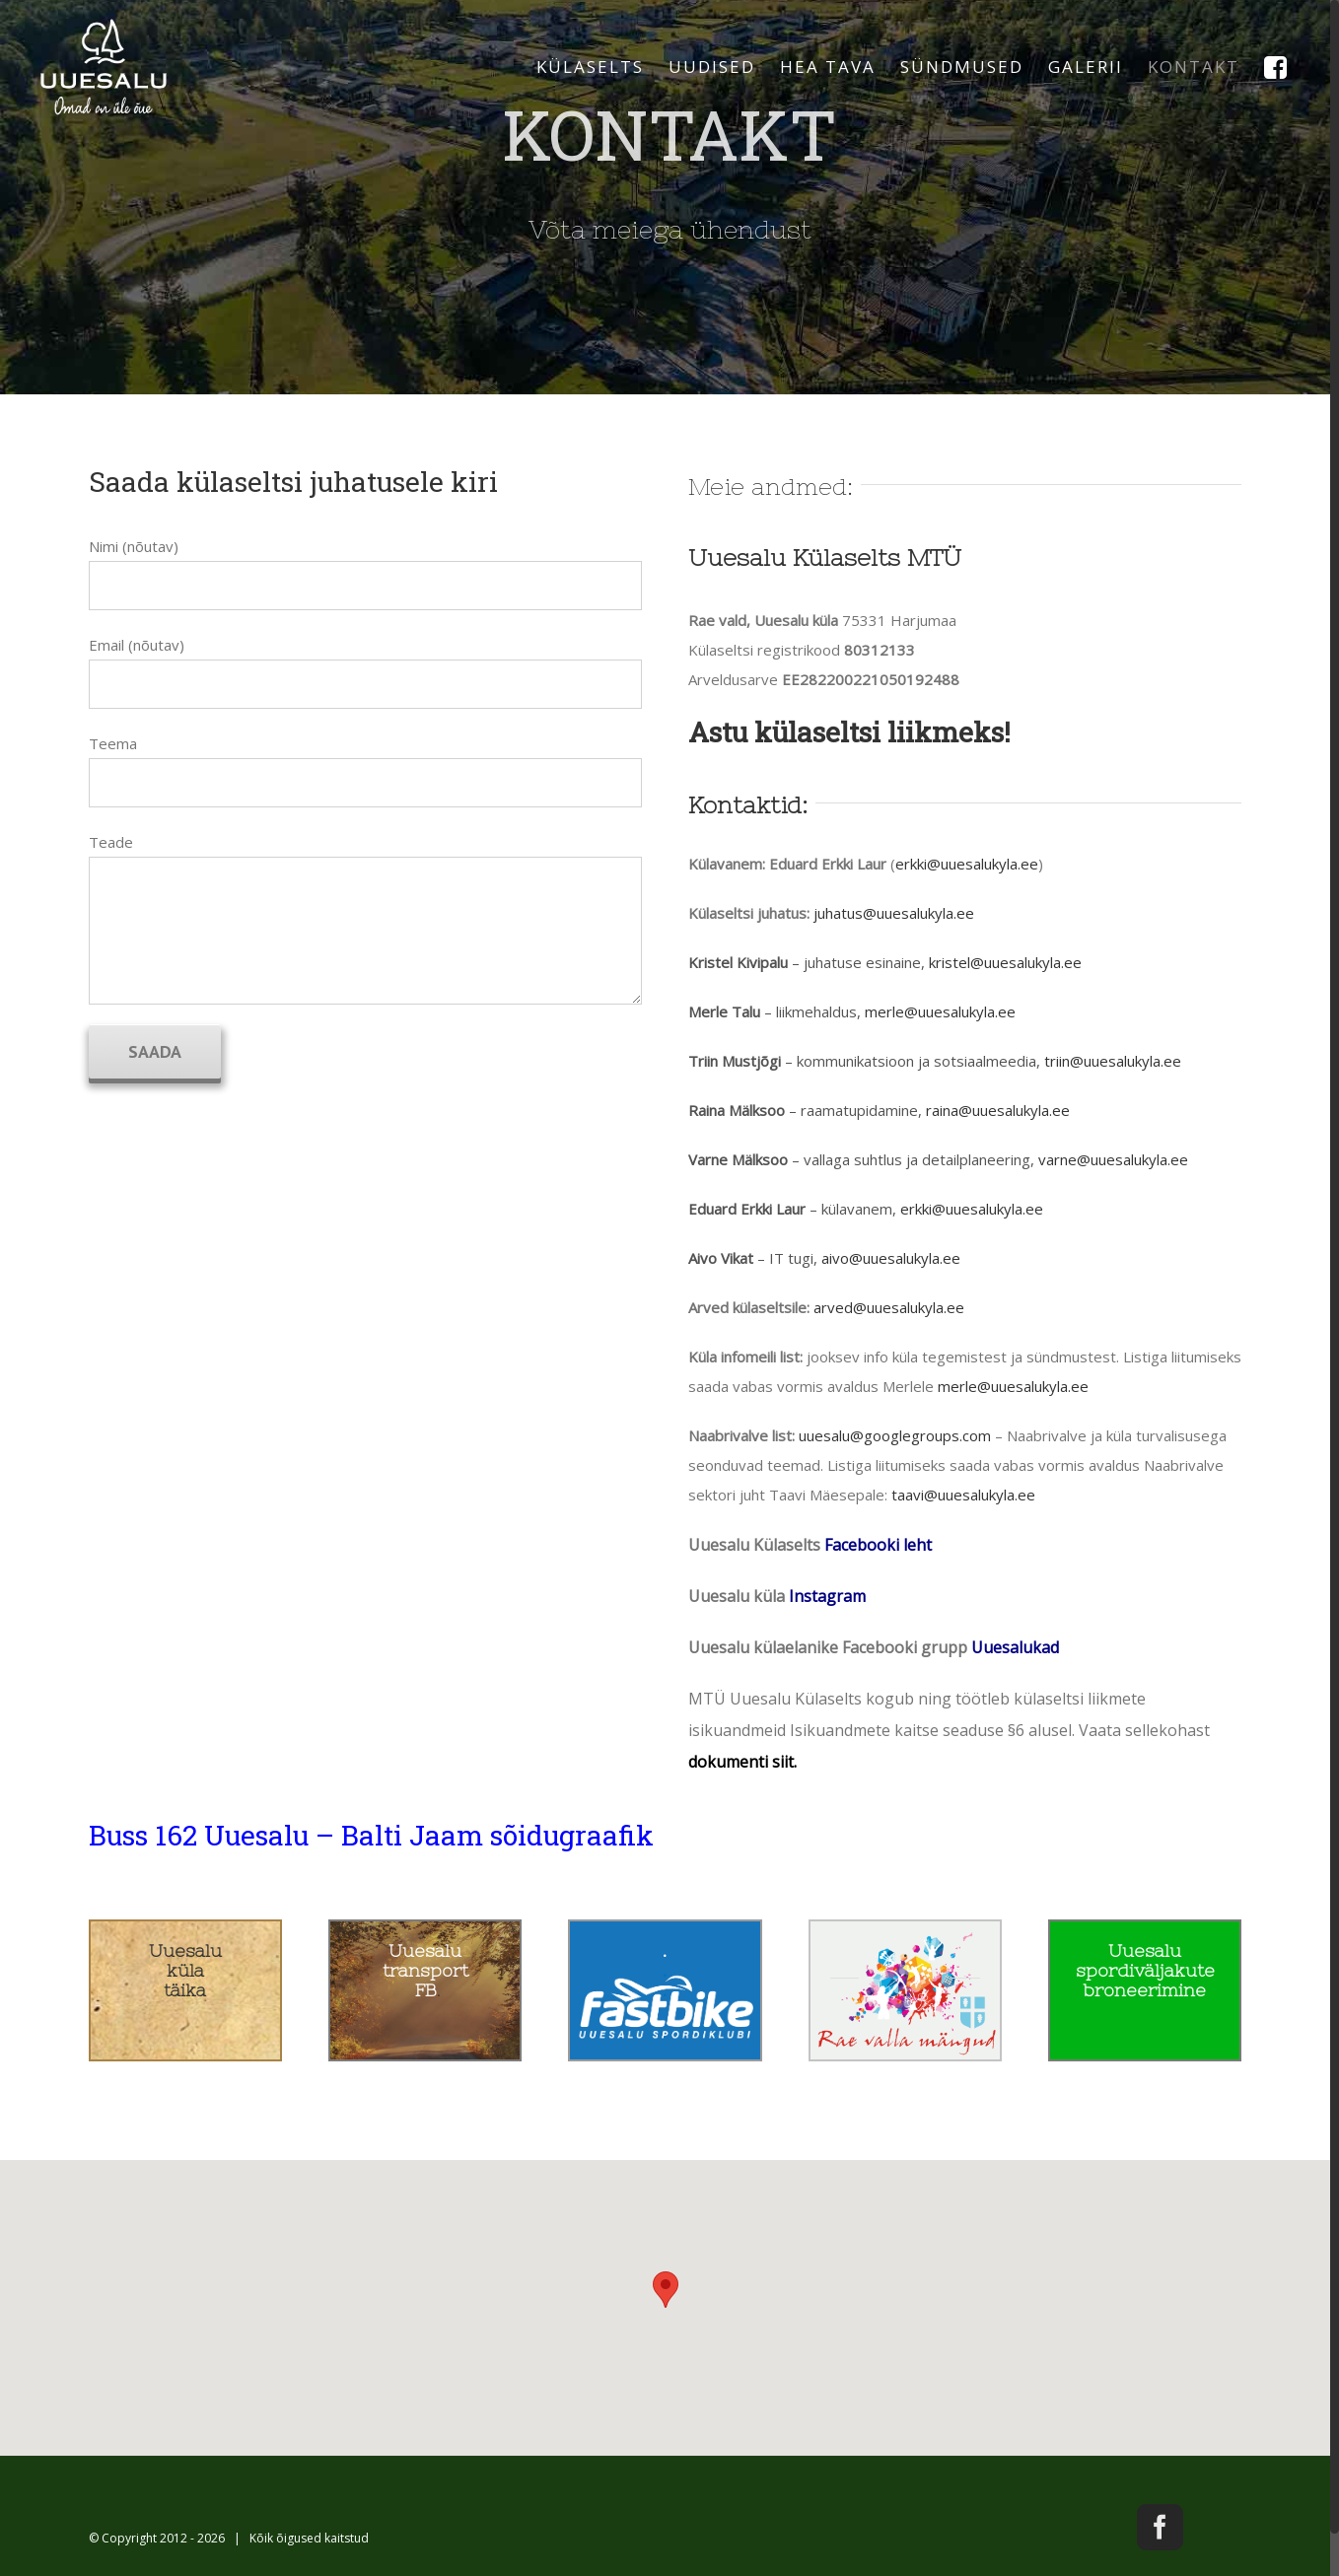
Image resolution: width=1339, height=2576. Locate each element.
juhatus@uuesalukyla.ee (893, 913)
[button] (665, 2289)
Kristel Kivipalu (738, 962)
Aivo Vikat (720, 1258)
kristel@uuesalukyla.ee (1005, 962)
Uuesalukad (1015, 1647)
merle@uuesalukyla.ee (940, 1011)
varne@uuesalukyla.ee (1113, 1159)
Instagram (827, 1596)
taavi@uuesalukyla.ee (963, 1494)
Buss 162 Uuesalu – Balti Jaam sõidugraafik (371, 1835)
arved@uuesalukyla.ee (888, 1307)
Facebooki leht (878, 1545)
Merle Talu (724, 1011)
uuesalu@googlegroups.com (895, 1435)
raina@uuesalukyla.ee (998, 1110)
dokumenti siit (741, 1762)
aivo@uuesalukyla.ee (890, 1258)
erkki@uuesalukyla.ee (966, 863)
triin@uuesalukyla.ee (1112, 1061)
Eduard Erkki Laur (747, 1208)
